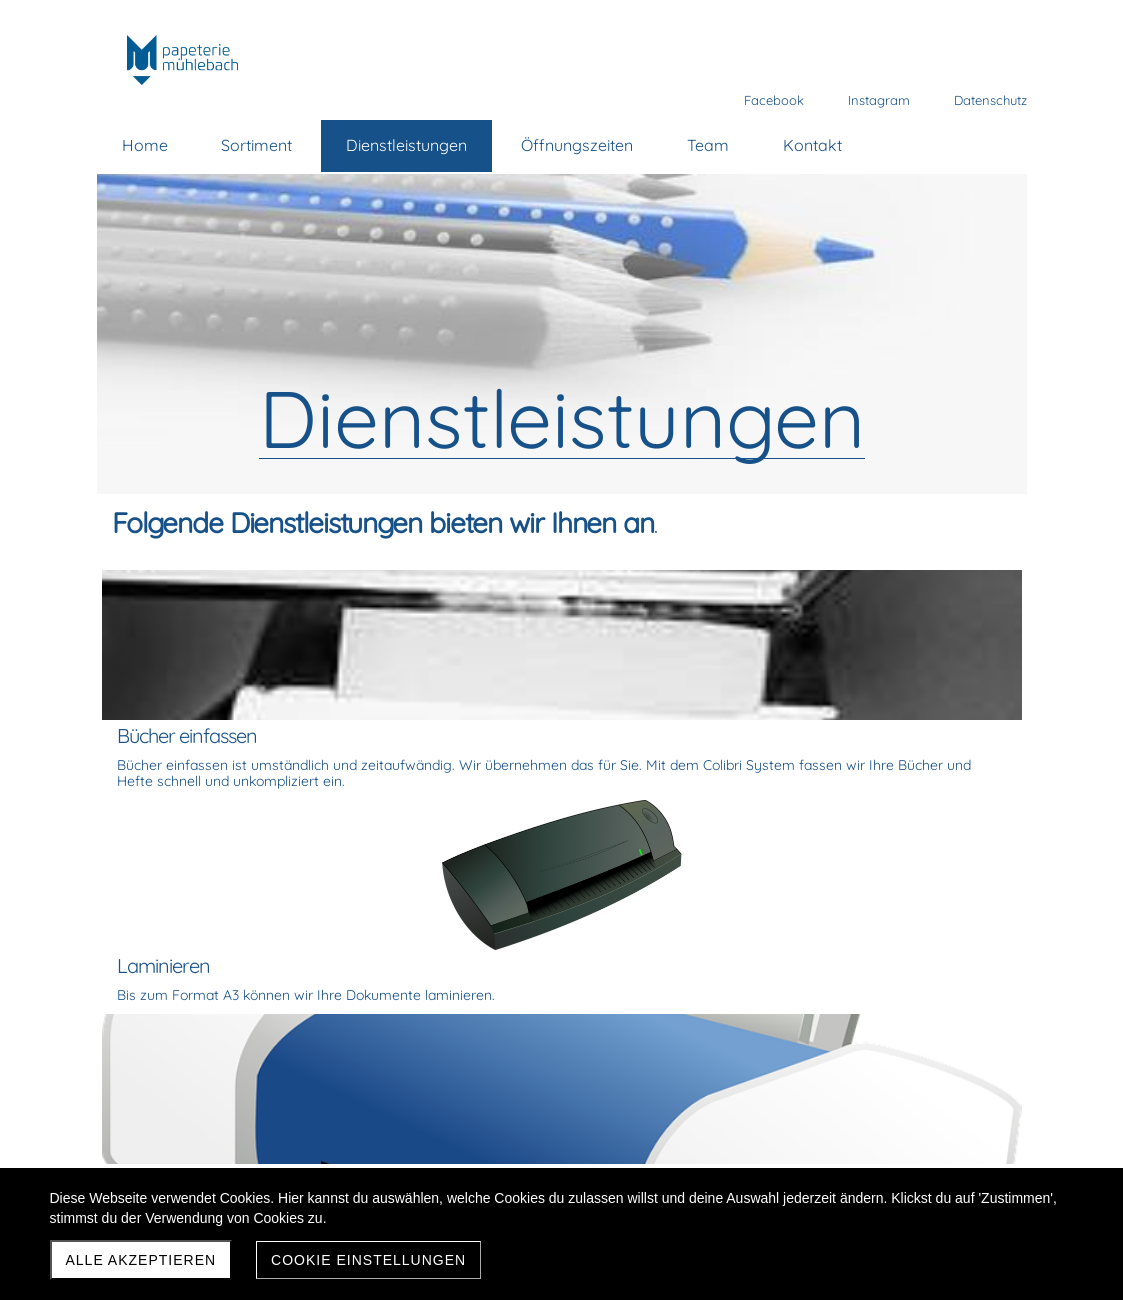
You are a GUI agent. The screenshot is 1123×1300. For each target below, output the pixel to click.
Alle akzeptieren (141, 1260)
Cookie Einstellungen (368, 1260)
